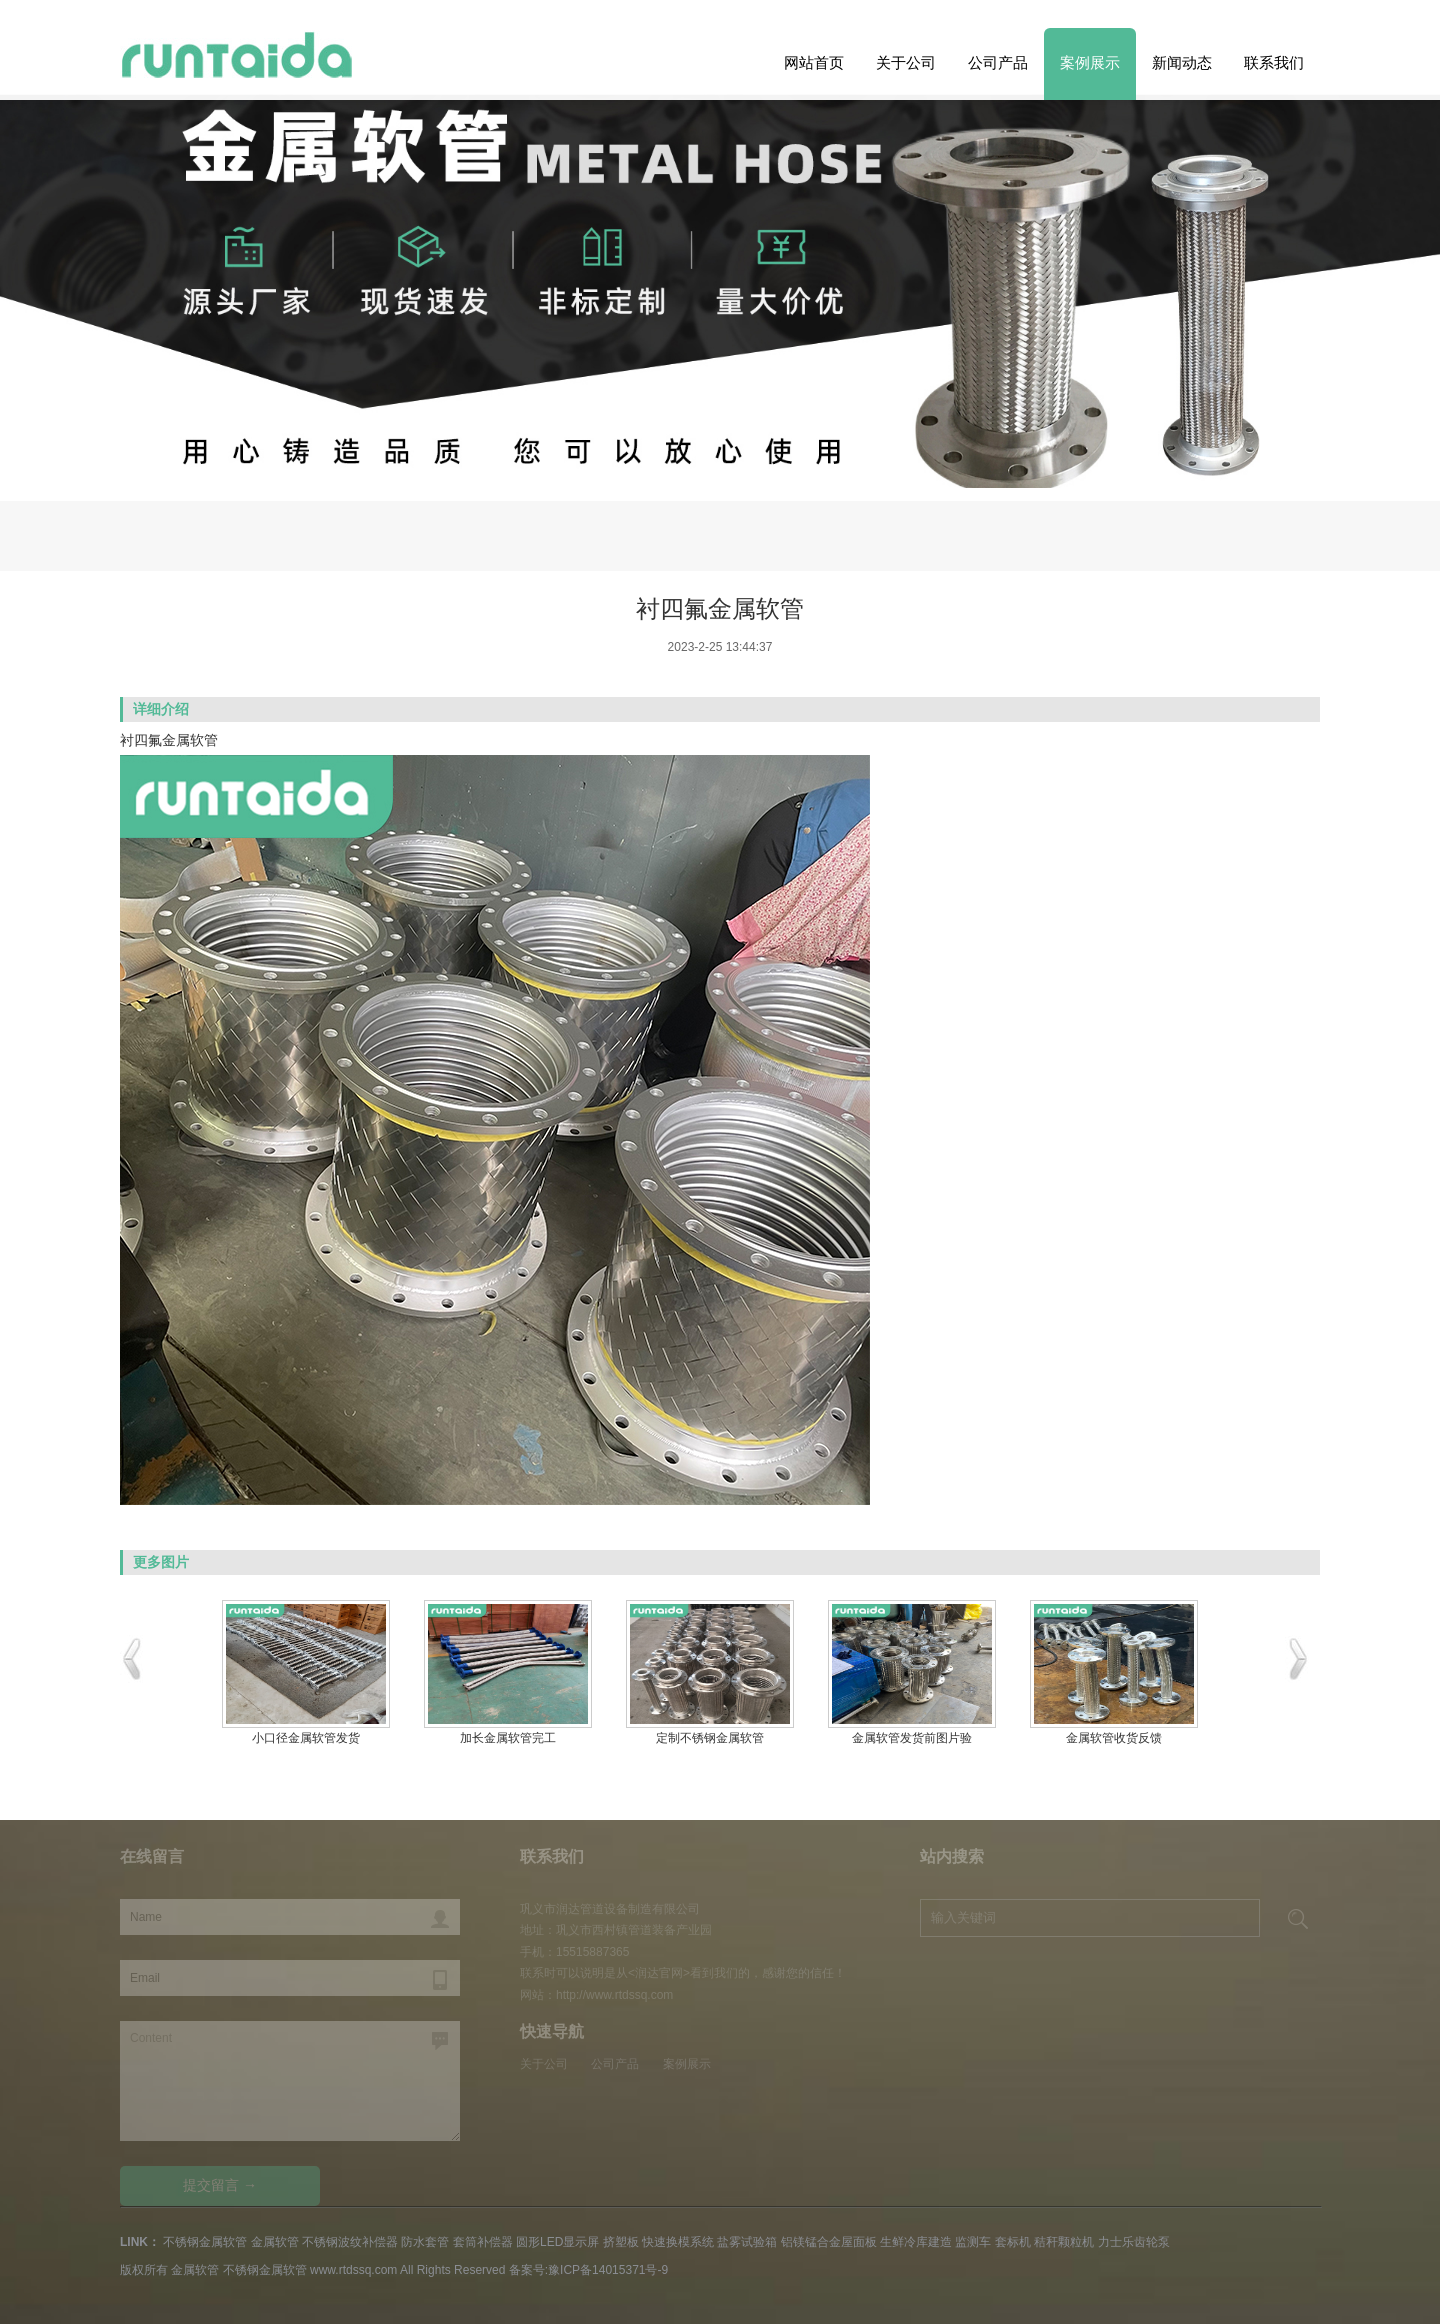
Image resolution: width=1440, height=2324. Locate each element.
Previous (1392, 353)
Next (48, 353)
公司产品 (998, 62)
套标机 (1013, 2242)
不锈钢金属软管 (205, 2242)
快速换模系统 (678, 2242)
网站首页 (814, 62)
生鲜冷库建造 (916, 2242)
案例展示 (1090, 62)
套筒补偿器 (483, 2242)
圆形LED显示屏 (557, 2242)
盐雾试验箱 (747, 2242)
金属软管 (275, 2242)
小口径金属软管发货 (306, 1738)
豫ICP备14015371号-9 (608, 2270)
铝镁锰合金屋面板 (829, 2242)
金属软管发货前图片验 (912, 1738)
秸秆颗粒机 (1064, 2242)
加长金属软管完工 (508, 1738)
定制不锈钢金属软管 (710, 1738)
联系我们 (1274, 62)
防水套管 (425, 2242)
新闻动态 (1182, 62)
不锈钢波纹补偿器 (350, 2242)
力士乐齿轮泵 (1134, 2242)
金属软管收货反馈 (1114, 1738)
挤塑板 (621, 2242)
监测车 (973, 2242)
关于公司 (906, 62)
